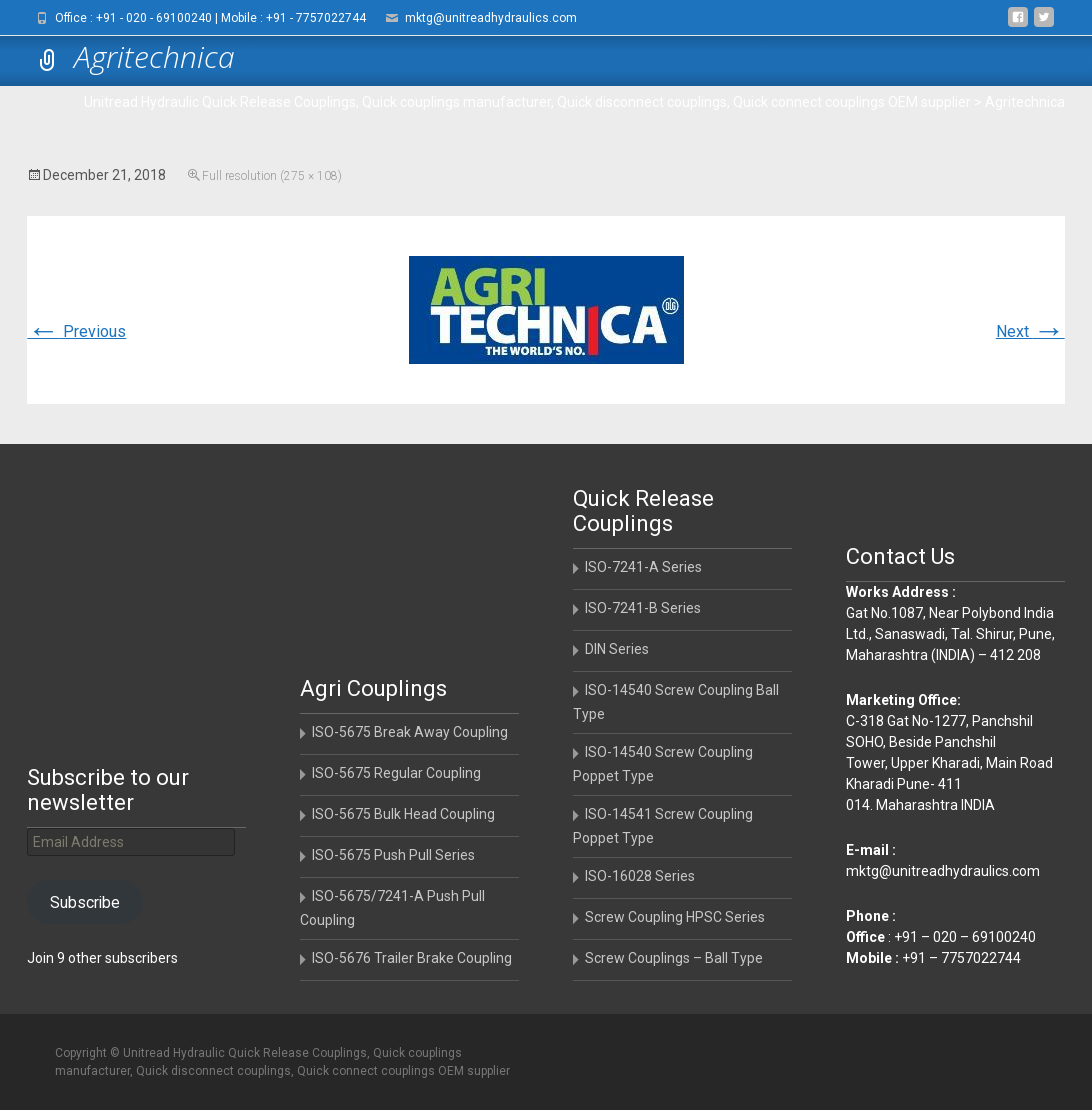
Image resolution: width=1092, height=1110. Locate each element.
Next (1030, 331)
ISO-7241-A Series (643, 567)
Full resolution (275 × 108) (272, 176)
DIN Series (617, 649)
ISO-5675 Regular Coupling (396, 773)
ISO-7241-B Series (643, 608)
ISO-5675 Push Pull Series (393, 855)
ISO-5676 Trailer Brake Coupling (412, 958)
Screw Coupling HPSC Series (675, 917)
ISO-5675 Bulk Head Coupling (403, 814)
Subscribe (85, 902)
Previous (76, 331)
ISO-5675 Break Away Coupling (410, 732)
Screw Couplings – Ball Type (674, 958)
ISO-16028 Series (640, 876)
